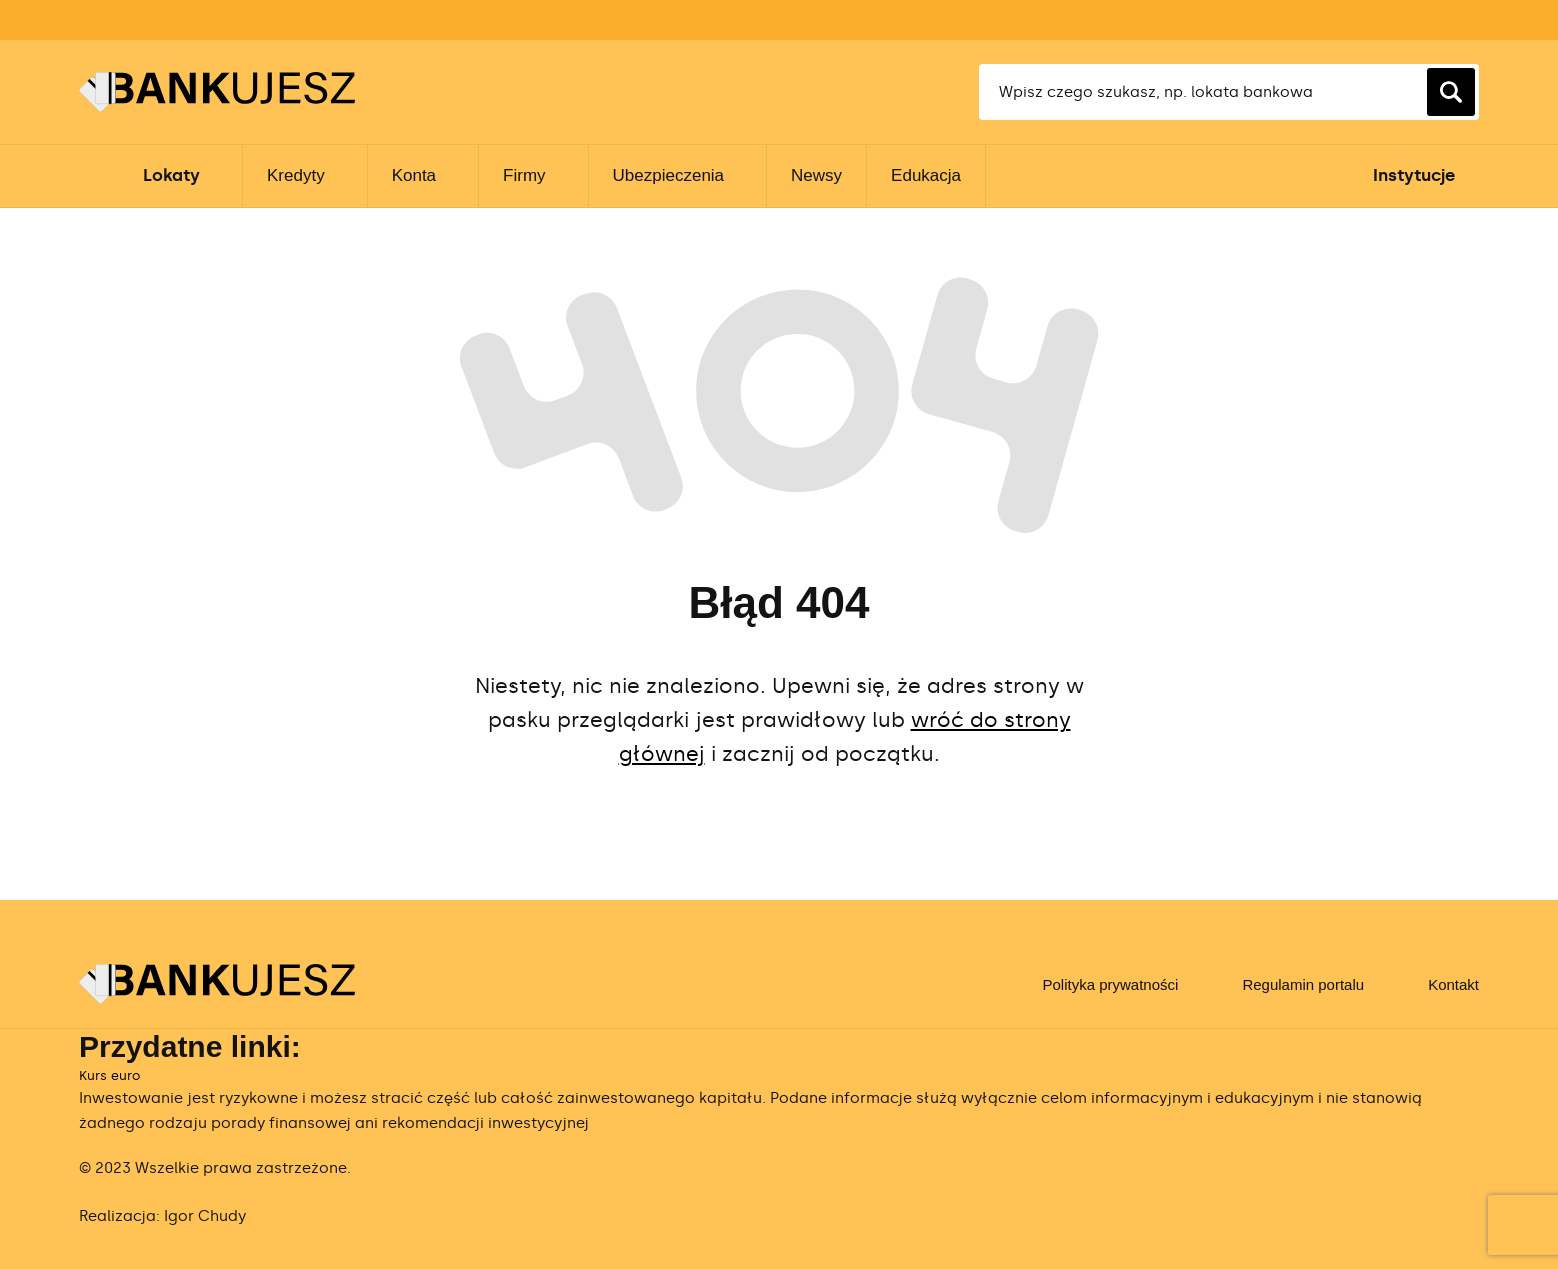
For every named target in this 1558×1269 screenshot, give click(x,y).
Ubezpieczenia (669, 175)
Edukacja (926, 175)
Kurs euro (109, 1075)
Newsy (816, 175)
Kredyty (296, 175)
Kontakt (1453, 984)
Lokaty (171, 175)
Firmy (524, 175)
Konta (414, 175)
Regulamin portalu (1303, 984)
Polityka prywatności (1110, 984)
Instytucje (1414, 175)
